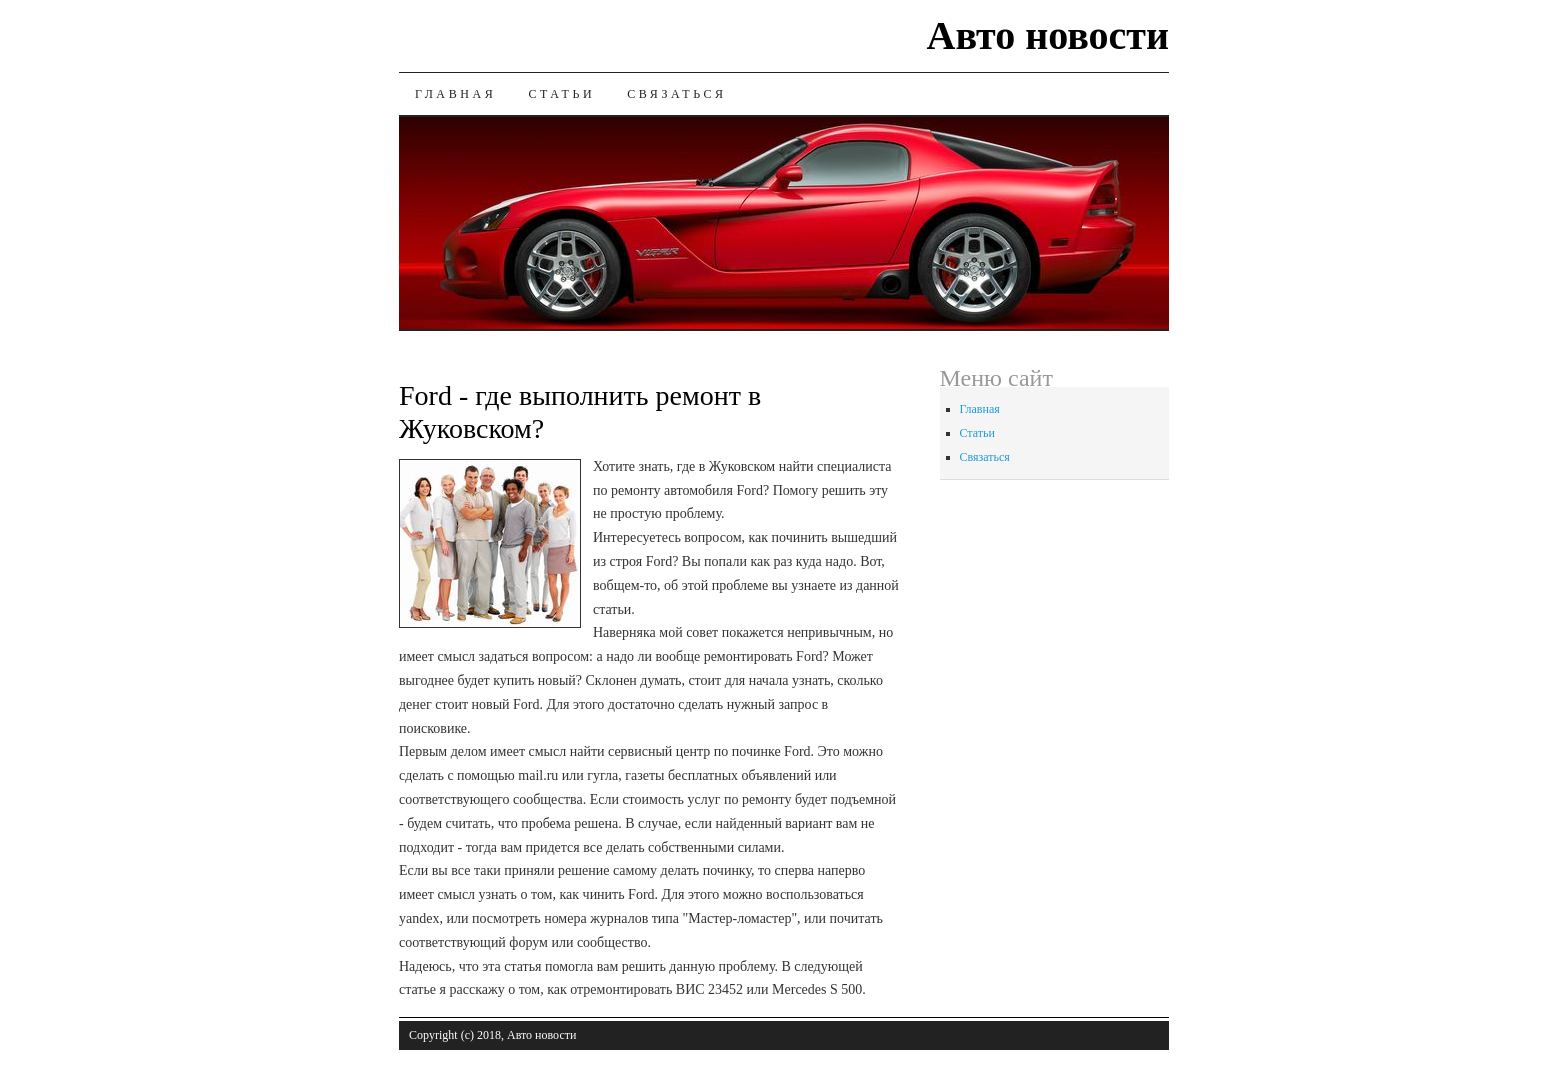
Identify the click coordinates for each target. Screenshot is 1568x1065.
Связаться (676, 94)
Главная (455, 94)
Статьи (561, 94)
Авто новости (1048, 35)
